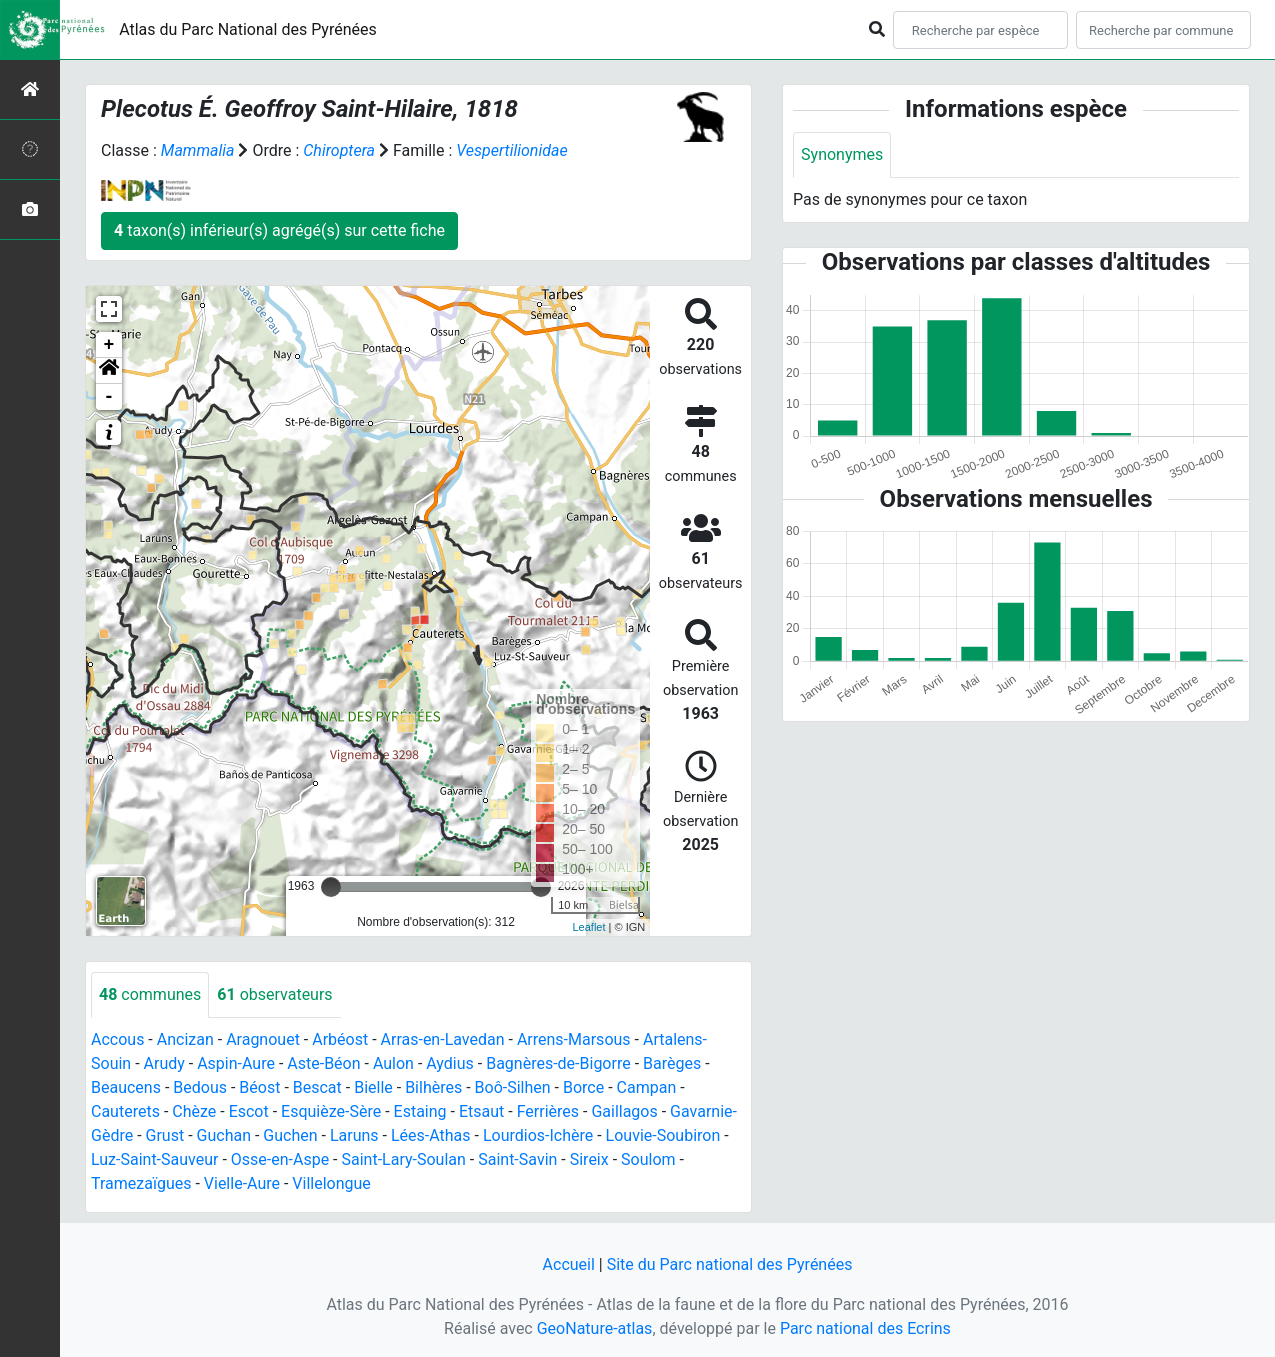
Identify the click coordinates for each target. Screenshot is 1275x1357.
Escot (249, 1111)
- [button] (109, 397)
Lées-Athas (431, 1135)
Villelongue (331, 1183)
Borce (583, 1087)
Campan (647, 1087)
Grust (165, 1135)
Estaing (420, 1111)
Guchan (224, 1135)
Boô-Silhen (513, 1087)
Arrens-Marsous (574, 1039)
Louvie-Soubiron (663, 1135)
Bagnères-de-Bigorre (558, 1063)
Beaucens (126, 1087)
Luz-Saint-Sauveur (154, 1159)
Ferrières (548, 1111)
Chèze (194, 1111)
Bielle (373, 1087)
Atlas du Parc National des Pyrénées (248, 29)
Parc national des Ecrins (865, 1328)
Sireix (589, 1159)
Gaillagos (624, 1111)
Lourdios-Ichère (538, 1135)
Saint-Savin (517, 1159)
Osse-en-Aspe (280, 1159)
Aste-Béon (323, 1063)
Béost (259, 1087)
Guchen (290, 1135)
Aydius (450, 1063)
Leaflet (589, 927)
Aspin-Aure (236, 1063)
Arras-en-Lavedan (443, 1039)
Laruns (354, 1135)
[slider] (331, 887)
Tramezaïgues (141, 1183)
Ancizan (185, 1039)
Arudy (164, 1063)
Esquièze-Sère (331, 1111)
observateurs (274, 994)
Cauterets (125, 1111)
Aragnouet (263, 1039)
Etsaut (481, 1111)
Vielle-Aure (242, 1183)
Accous (117, 1039)
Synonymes (842, 154)
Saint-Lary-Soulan (404, 1159)
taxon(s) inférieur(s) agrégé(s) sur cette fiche (279, 230)
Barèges (672, 1063)
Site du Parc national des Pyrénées (730, 1264)
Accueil (569, 1264)
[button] (109, 371)
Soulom (648, 1159)
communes (150, 994)
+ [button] (109, 345)
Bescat (317, 1087)
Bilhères (433, 1087)
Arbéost (340, 1039)
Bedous (200, 1087)
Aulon (393, 1063)
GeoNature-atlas (595, 1328)
